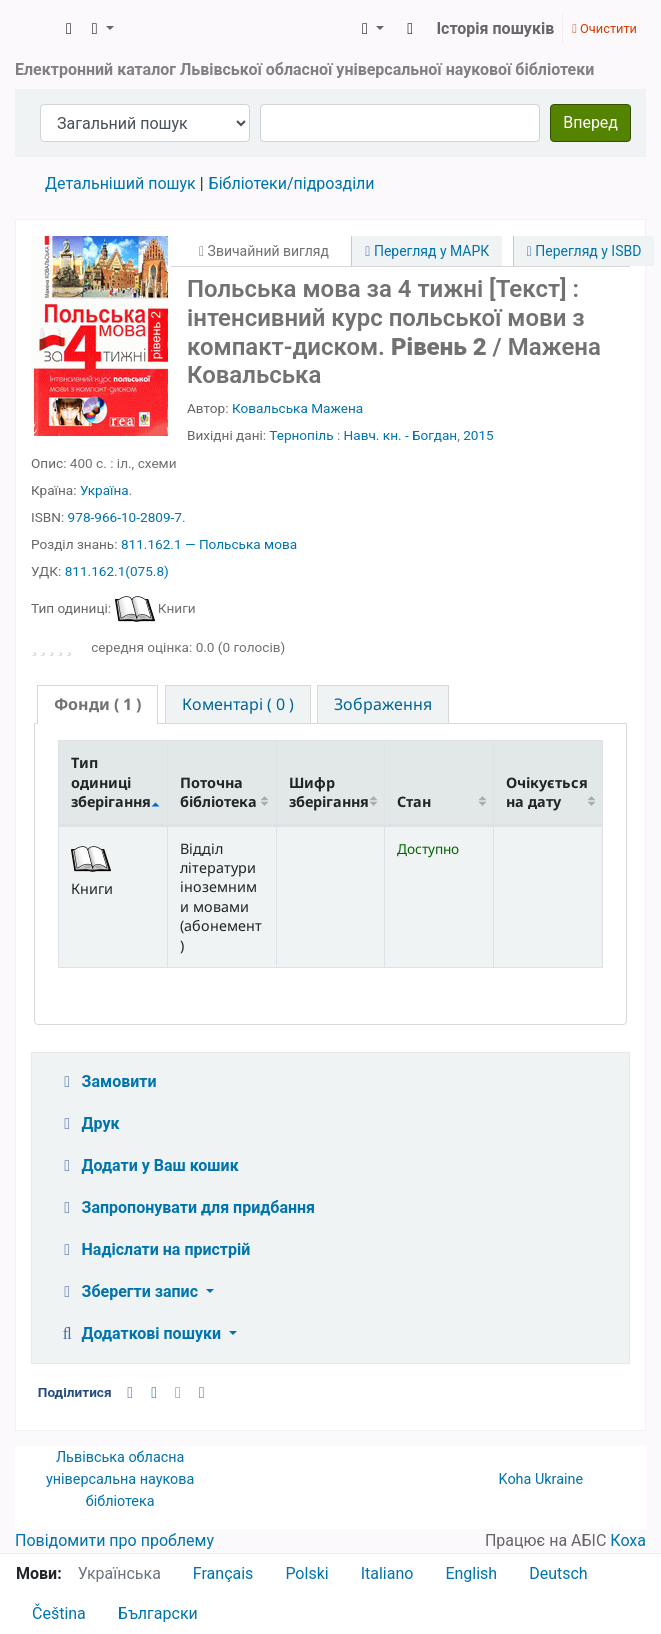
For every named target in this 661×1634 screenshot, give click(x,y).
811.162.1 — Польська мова (209, 544)
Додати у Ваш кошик (148, 1165)
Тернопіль (301, 435)
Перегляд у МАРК (427, 251)
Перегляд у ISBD (584, 251)
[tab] (97, 704)
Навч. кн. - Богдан (401, 435)
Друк (88, 1123)
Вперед (590, 122)
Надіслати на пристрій (153, 1249)
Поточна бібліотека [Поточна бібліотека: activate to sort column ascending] (218, 792)
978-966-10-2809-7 (125, 517)
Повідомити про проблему (114, 1540)
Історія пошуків (495, 28)
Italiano (387, 1573)
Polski (306, 1573)
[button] (69, 29)
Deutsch (558, 1573)
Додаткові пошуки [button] (141, 1333)
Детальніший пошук (120, 183)
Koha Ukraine (541, 1479)
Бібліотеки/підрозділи (292, 183)
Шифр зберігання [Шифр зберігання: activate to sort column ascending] (329, 792)
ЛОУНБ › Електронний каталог (37, 29)
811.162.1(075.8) (117, 571)
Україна (104, 490)
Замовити (107, 1081)
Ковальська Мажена (297, 408)
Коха (628, 1540)
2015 (478, 435)
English (471, 1573)
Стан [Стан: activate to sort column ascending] (414, 801)
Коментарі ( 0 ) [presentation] (238, 704)
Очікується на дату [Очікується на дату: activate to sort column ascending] (547, 792)
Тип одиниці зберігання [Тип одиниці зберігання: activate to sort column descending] (111, 782)
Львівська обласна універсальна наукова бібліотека (120, 1479)
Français (223, 1573)
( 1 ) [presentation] (97, 704)
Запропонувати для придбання (186, 1207)
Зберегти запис (129, 1291)
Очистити (604, 28)
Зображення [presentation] (383, 704)
